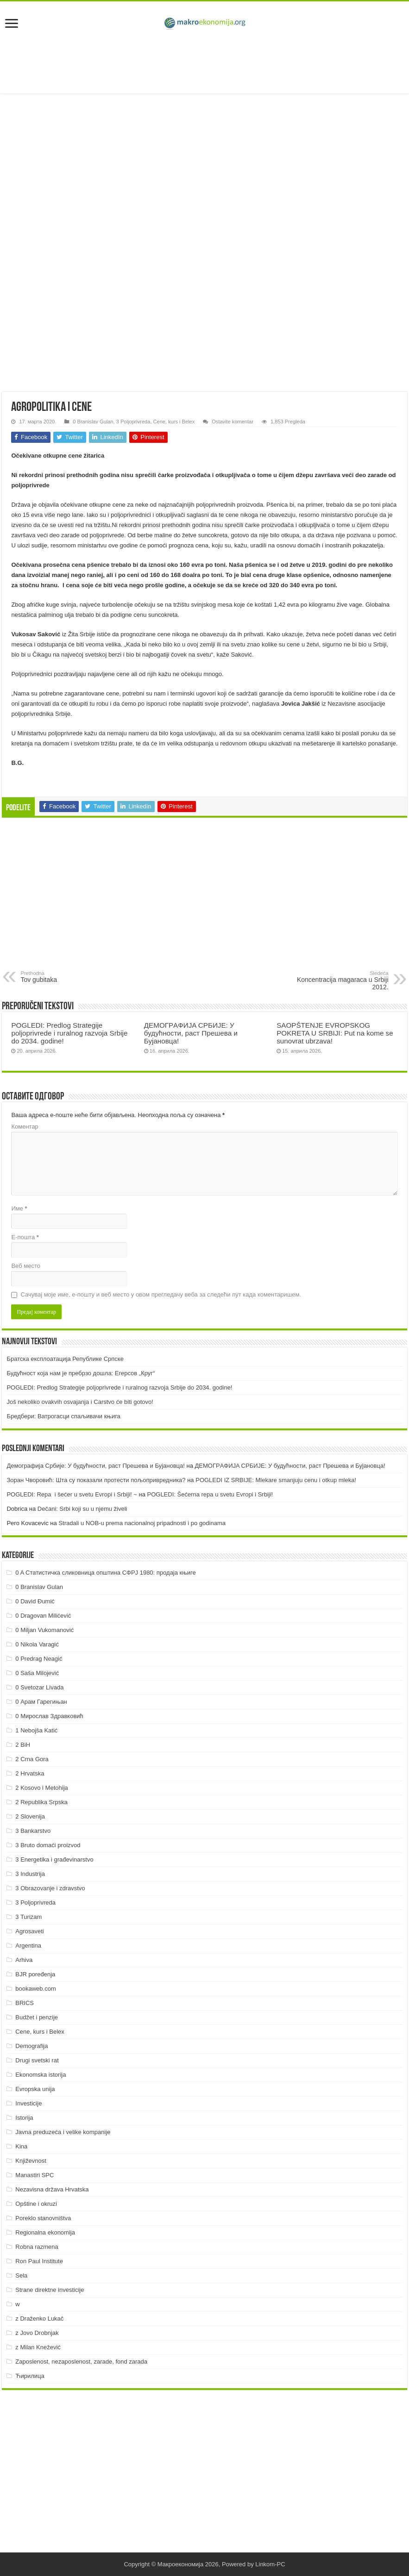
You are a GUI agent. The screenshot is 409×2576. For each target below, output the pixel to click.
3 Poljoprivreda (133, 421)
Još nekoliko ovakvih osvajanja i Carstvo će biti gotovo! (79, 1401)
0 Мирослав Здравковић (49, 1716)
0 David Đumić (35, 1601)
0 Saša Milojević (37, 1673)
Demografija (31, 2045)
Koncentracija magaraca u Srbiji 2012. (341, 980)
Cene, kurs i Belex (174, 421)
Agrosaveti (29, 1931)
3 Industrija (30, 1873)
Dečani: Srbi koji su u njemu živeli (82, 1508)
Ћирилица (29, 2375)
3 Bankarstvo (32, 1830)
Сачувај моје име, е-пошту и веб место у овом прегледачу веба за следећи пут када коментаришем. (160, 1294)
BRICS (24, 2002)
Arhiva (23, 1959)
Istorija (24, 2117)
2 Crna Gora (32, 1759)
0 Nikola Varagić (37, 1644)
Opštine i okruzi (36, 2203)
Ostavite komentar (232, 421)
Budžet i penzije (36, 2017)
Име (19, 1208)
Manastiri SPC (34, 2175)
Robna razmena (36, 2246)
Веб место (25, 1265)
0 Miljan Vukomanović (44, 1629)
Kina (21, 2146)
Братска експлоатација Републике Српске (64, 1358)
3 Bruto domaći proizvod (47, 1845)
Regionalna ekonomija (45, 2232)
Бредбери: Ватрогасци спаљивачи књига (63, 1416)
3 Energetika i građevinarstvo (54, 1859)
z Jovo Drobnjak (36, 2332)
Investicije (28, 2103)
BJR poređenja (35, 1974)
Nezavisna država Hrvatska (51, 2189)
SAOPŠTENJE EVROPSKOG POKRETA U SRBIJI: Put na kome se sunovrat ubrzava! (335, 1033)
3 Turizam (28, 1916)
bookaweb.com (35, 1988)
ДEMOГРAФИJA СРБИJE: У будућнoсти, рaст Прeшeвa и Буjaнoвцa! (191, 1033)
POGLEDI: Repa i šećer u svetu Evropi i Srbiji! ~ (71, 1494)
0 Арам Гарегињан (41, 1701)
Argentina (28, 1945)
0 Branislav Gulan (93, 421)
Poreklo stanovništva (43, 2218)
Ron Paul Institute (39, 2261)
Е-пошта (24, 1237)
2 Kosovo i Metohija (41, 1787)
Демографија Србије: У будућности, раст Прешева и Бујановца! (95, 1465)
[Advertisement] (204, 63)
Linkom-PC (270, 2564)
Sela (21, 2275)
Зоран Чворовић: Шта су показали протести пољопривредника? (95, 1480)
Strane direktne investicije (49, 2289)
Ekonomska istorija (40, 2074)
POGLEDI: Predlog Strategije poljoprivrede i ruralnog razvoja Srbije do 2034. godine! (69, 1033)
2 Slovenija (30, 1816)
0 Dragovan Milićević (43, 1615)
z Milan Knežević (38, 2347)
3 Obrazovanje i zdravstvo (50, 1888)
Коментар (24, 1126)
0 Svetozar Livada (39, 1687)
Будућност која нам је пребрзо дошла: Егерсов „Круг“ (80, 1373)
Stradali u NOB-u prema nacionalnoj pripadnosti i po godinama (142, 1523)
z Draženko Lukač (39, 2318)
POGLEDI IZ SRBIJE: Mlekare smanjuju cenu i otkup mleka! (275, 1480)
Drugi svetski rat (36, 2060)
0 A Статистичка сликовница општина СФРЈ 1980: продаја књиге (105, 1572)
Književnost (30, 2160)
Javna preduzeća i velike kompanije (62, 2132)
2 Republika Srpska (41, 1802)
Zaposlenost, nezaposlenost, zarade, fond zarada (81, 2361)
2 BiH (22, 1744)
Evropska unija (35, 2089)
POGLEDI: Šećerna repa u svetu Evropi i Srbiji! (210, 1494)
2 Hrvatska (29, 1773)
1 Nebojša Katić (36, 1730)
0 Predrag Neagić (38, 1658)
